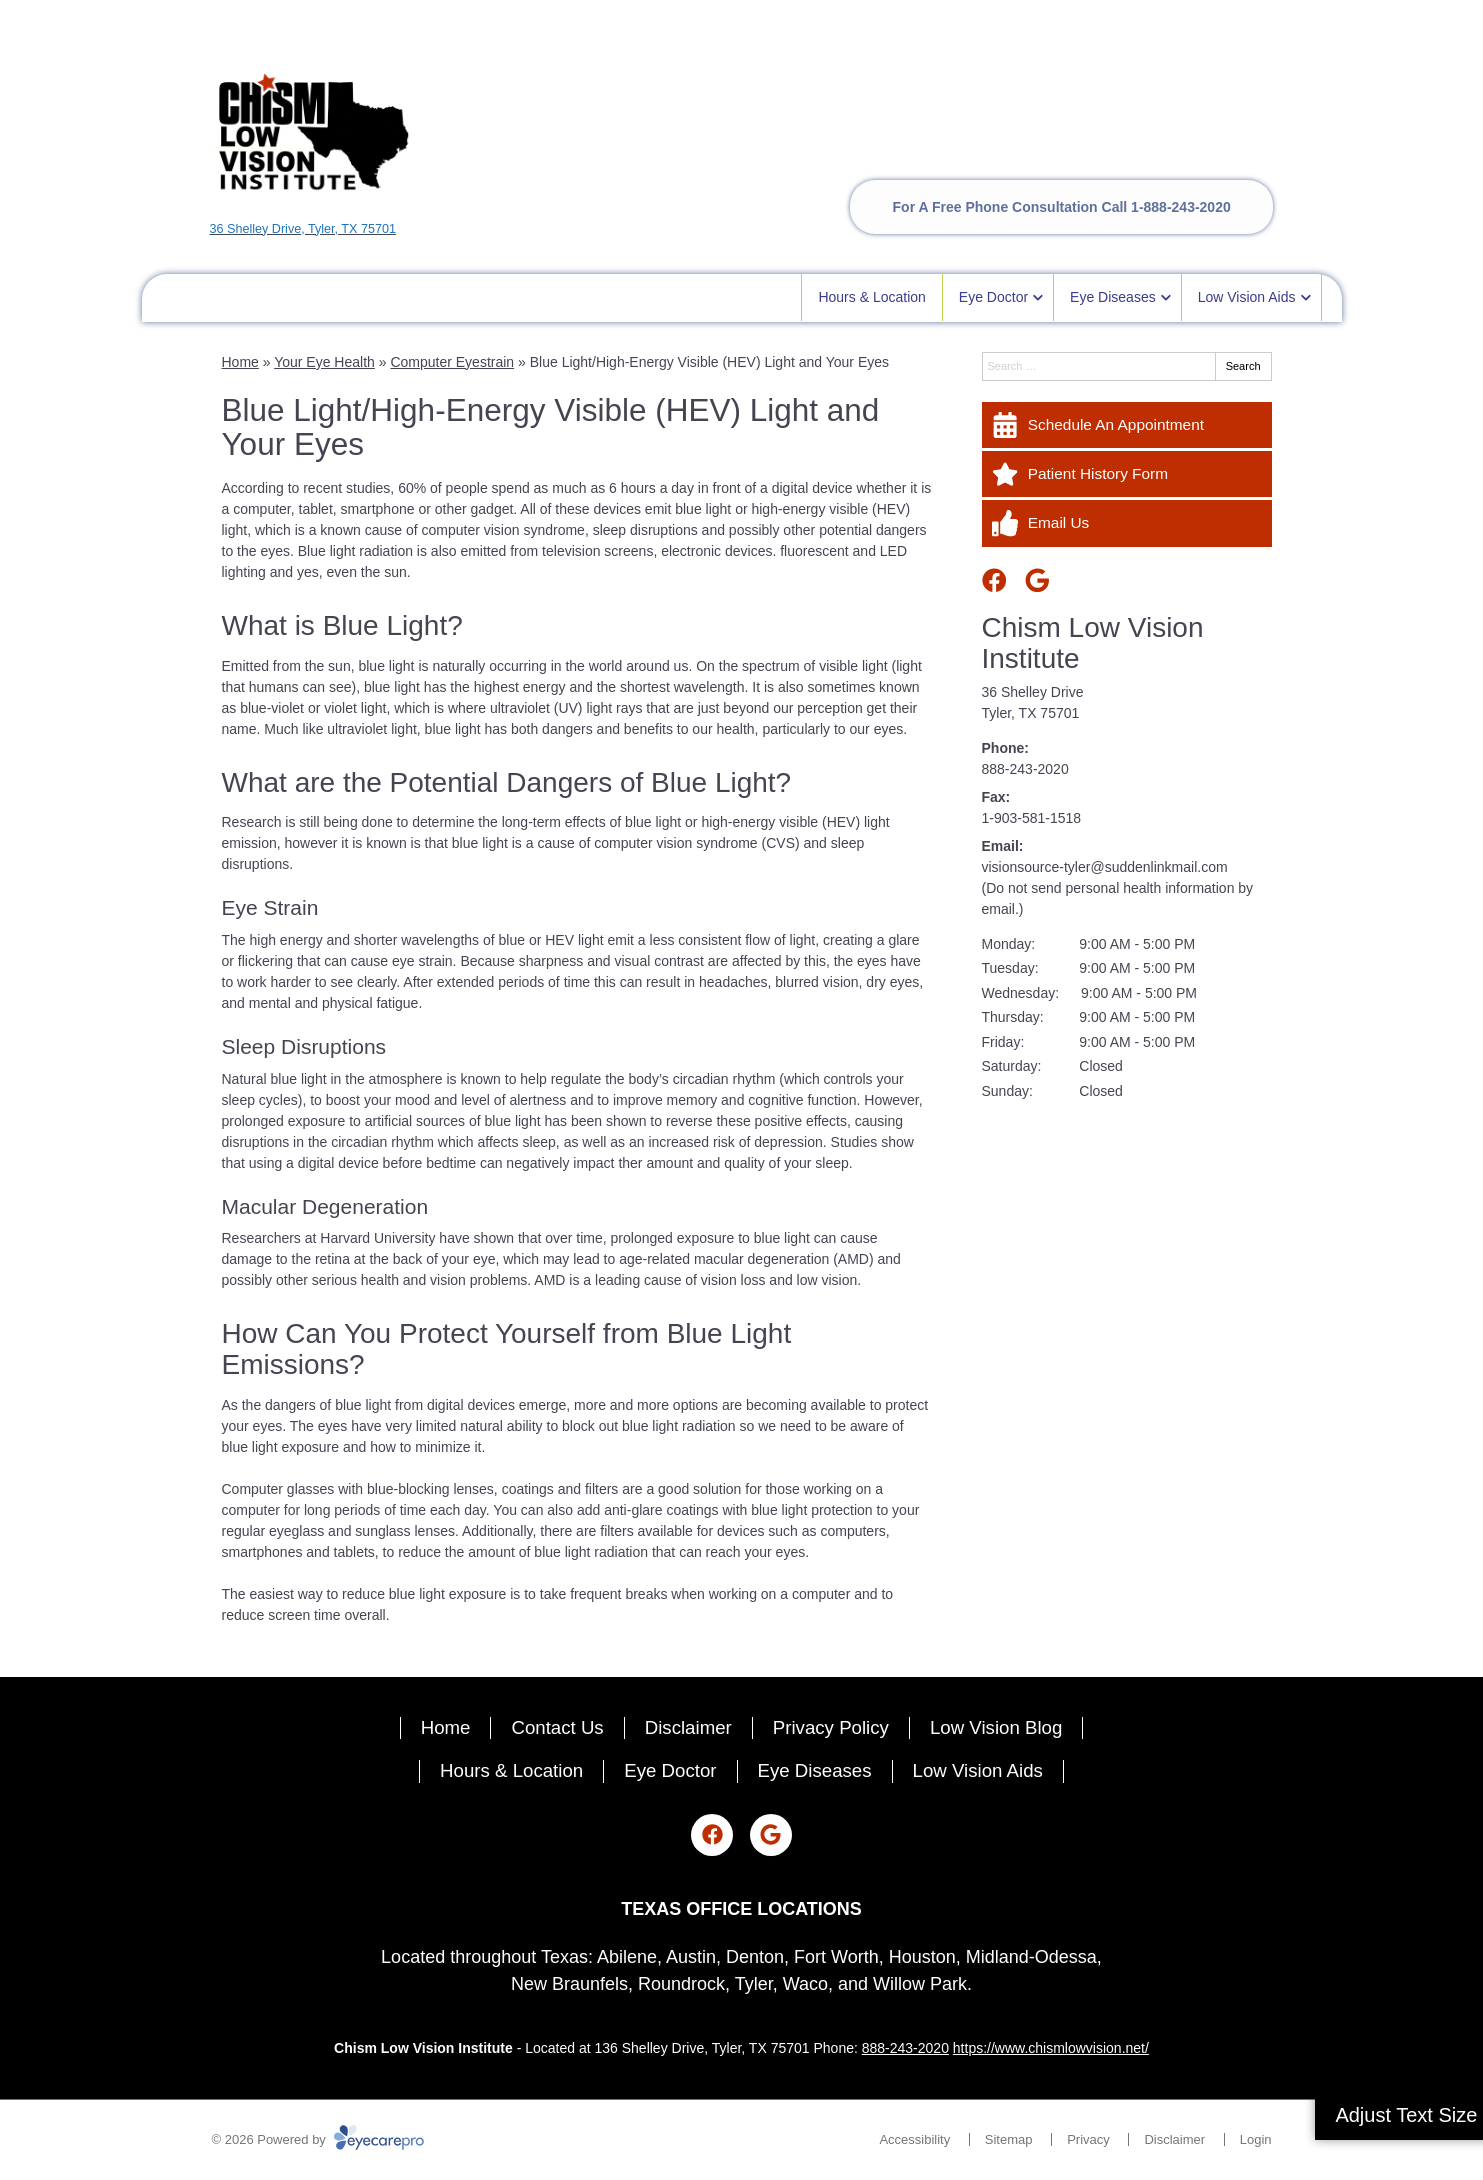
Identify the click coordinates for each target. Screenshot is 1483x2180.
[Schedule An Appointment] (1127, 425)
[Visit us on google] (1037, 580)
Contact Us (557, 1727)
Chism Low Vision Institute (1093, 643)
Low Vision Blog (996, 1727)
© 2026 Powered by (318, 2139)
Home (240, 362)
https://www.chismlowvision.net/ (1051, 2048)
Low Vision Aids (1247, 297)
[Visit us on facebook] (994, 580)
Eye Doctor (993, 297)
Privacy (1088, 2139)
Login (1256, 2139)
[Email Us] (1127, 523)
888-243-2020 (1025, 769)
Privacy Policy (831, 1727)
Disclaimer (688, 1727)
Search (1243, 366)
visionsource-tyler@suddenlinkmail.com (1105, 867)
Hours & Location (871, 297)
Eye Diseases (1113, 297)
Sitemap (1009, 2139)
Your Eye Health (324, 362)
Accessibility (914, 2139)
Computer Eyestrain (452, 362)
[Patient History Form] (1127, 474)
